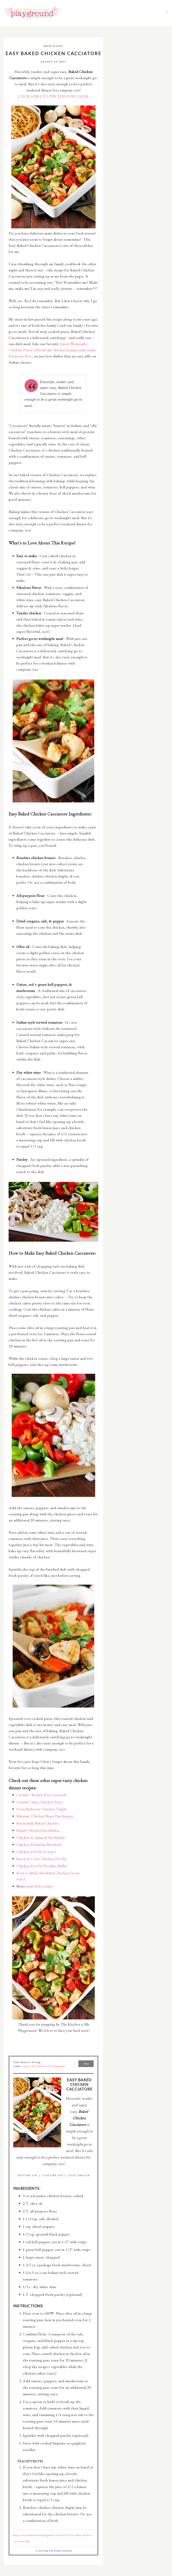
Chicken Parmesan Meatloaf (38, 1844)
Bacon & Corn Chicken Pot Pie (41, 1858)
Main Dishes (53, 46)
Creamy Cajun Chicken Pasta (39, 1801)
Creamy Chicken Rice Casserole (41, 1794)
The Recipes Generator (60, 2550)
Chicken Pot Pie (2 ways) (36, 1851)
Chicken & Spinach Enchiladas (41, 1837)
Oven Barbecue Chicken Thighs (41, 1808)
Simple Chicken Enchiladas (37, 1830)
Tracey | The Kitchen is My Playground (43, 2066)
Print (86, 2063)
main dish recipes (39, 1886)
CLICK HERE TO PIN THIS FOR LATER (53, 96)
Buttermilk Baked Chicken (37, 1823)
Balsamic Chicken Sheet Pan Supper (44, 1816)
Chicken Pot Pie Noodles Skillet (41, 1865)
